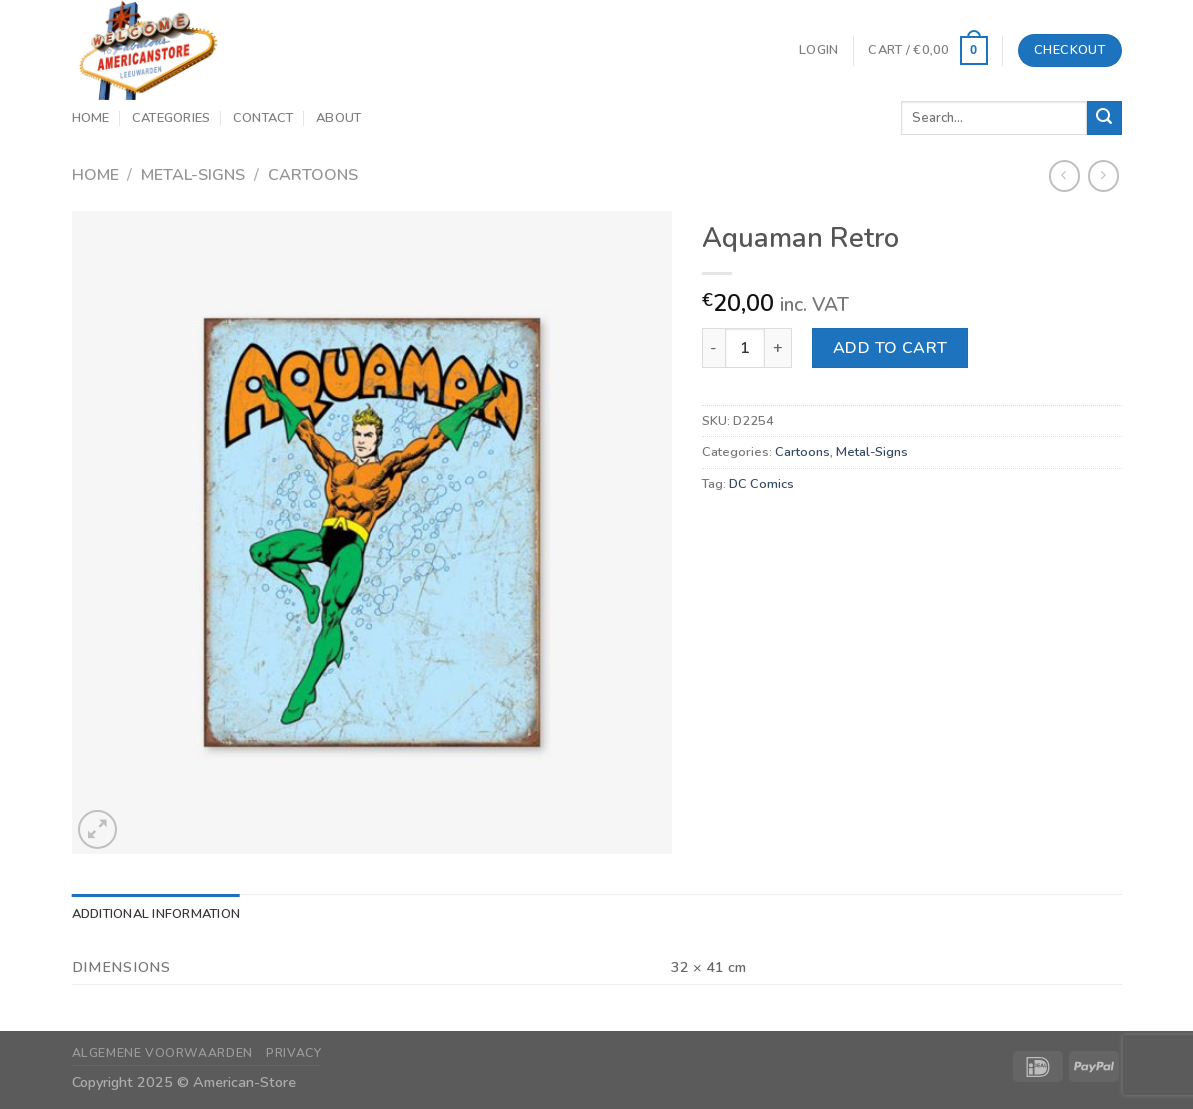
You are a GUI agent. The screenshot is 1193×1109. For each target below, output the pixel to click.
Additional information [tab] (156, 914)
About (338, 118)
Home (91, 118)
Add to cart (890, 348)
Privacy (293, 1053)
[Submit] (1104, 118)
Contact (263, 118)
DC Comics (761, 484)
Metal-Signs (193, 175)
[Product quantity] (745, 348)
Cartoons (313, 175)
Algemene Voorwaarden (162, 1053)
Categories (171, 118)
